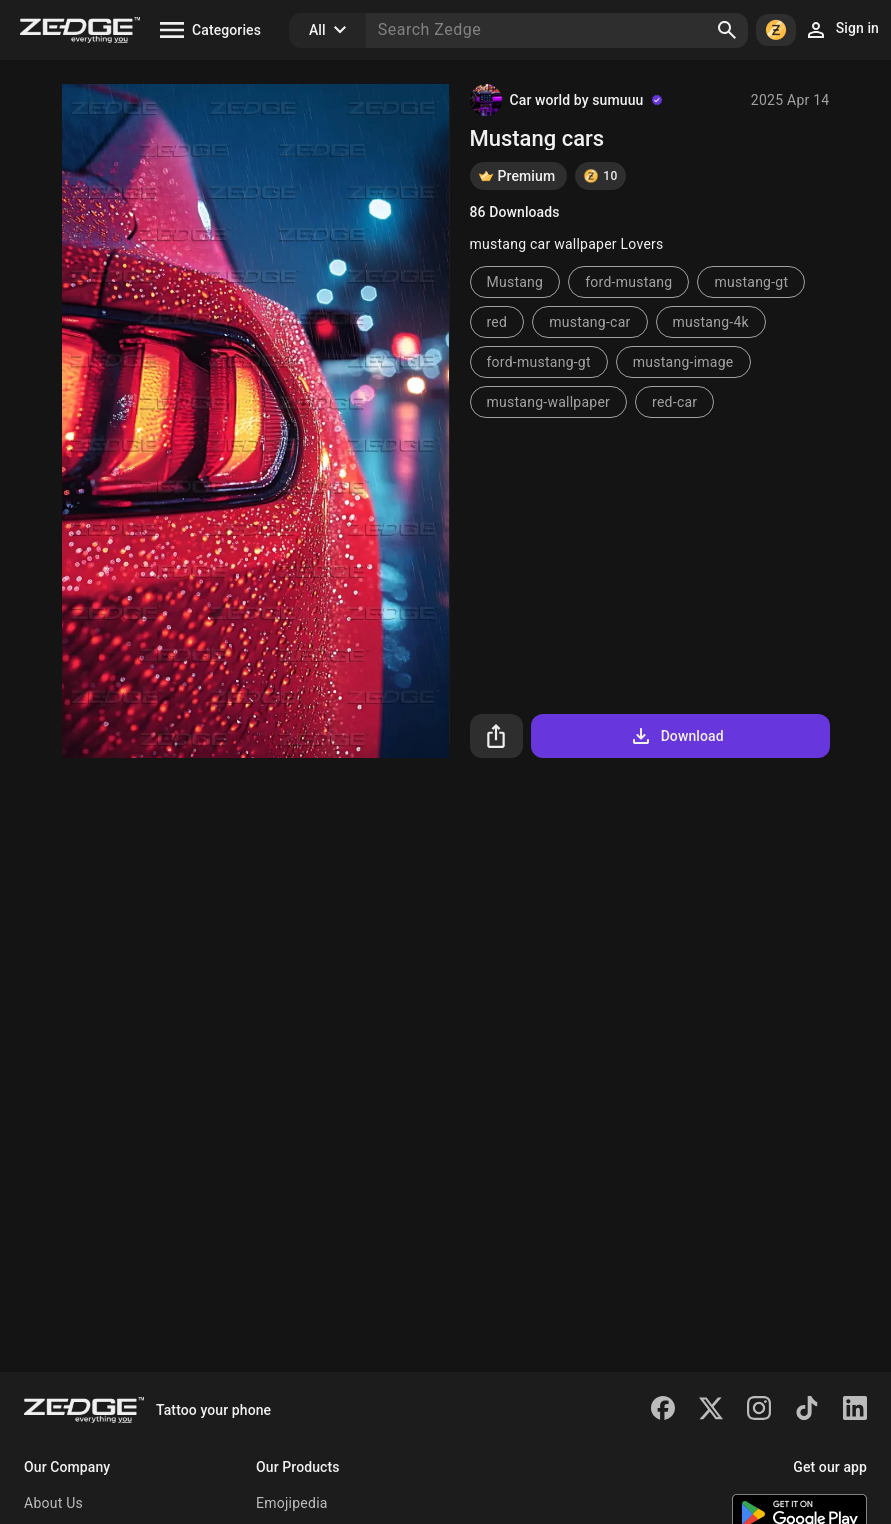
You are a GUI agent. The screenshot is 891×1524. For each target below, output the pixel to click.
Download (676, 736)
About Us (53, 1503)
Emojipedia (292, 1503)
